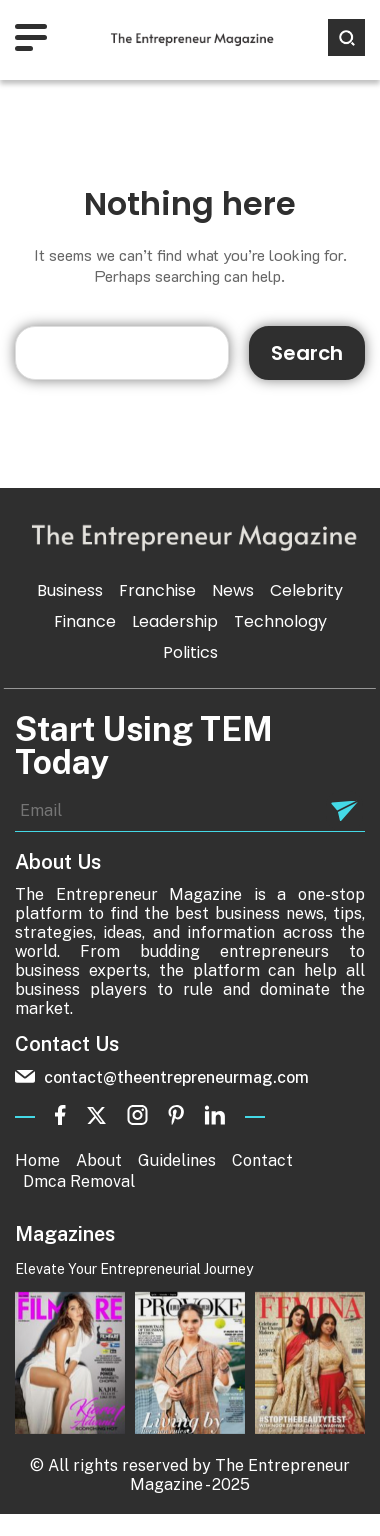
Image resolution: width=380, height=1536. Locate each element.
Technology (280, 621)
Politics (190, 652)
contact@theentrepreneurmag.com (162, 1077)
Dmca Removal (79, 1181)
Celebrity (306, 590)
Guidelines (177, 1160)
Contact (262, 1160)
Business (70, 590)
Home (37, 1160)
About (99, 1160)
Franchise (157, 590)
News (233, 590)
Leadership (175, 621)
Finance (85, 621)
